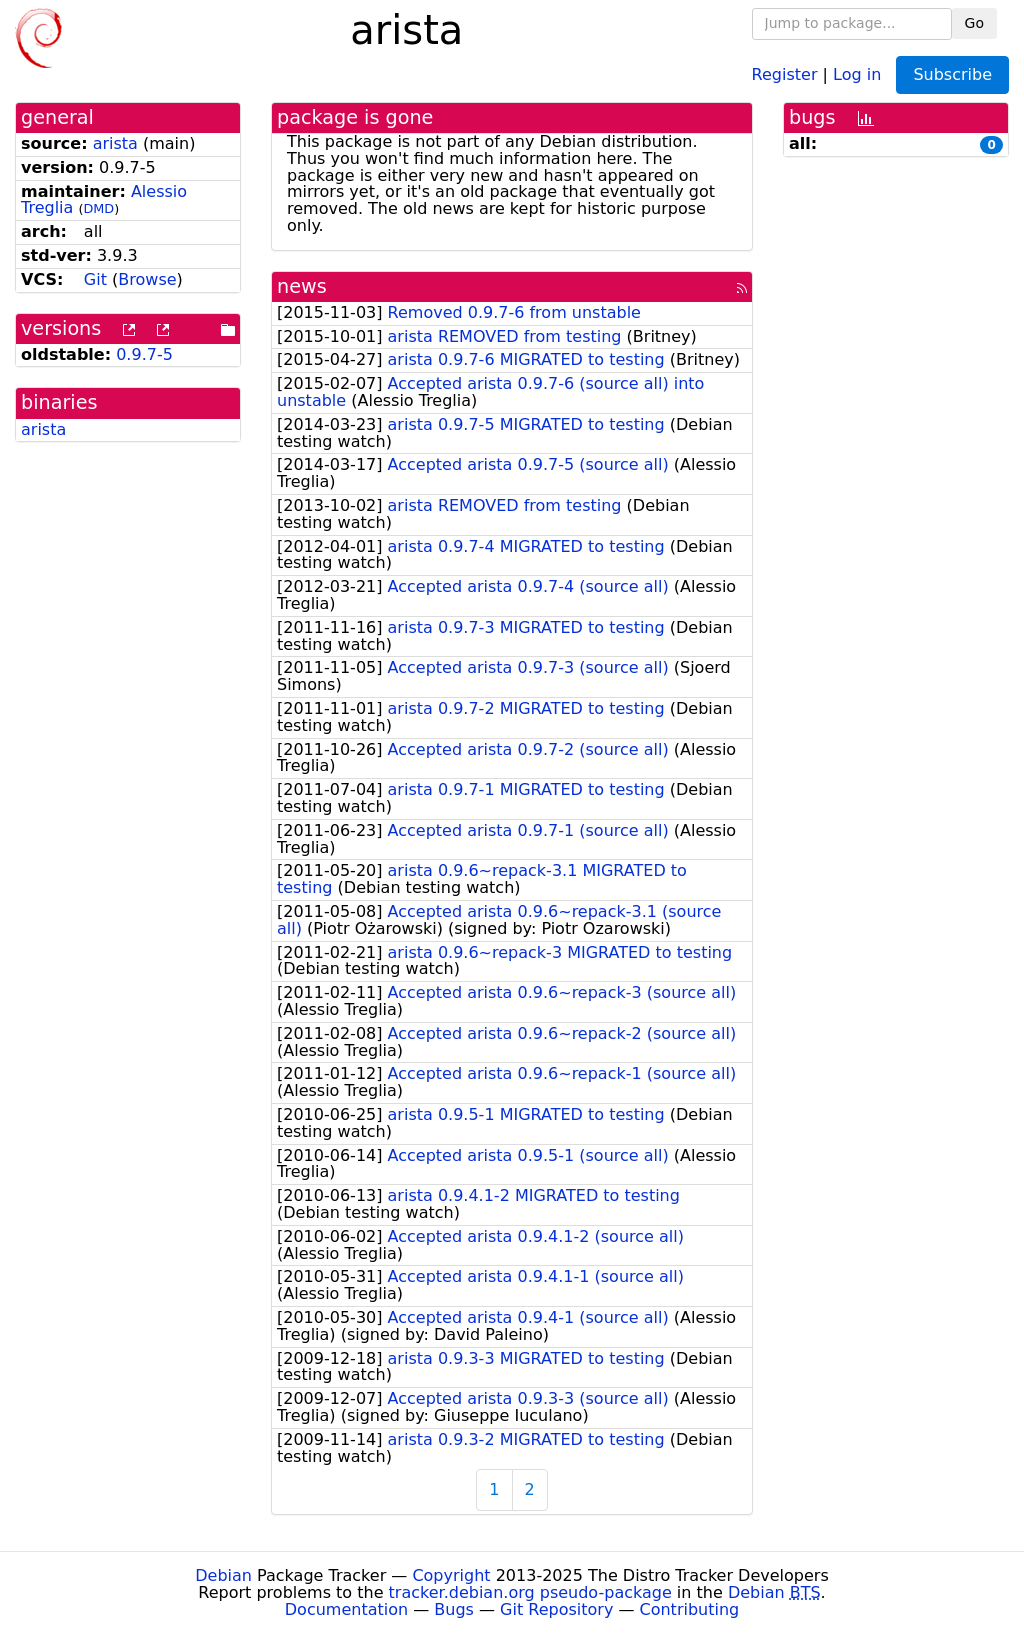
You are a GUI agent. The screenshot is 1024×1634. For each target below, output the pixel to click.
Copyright (451, 1575)
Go (974, 23)
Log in (857, 73)
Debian (223, 1575)
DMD (98, 208)
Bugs (454, 1609)
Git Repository (556, 1609)
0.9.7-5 (144, 354)
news (302, 286)
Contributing (690, 1609)
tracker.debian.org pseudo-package (530, 1592)
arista (115, 143)
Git (95, 279)
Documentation (346, 1609)
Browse (147, 279)
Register (785, 73)
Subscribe (952, 74)
